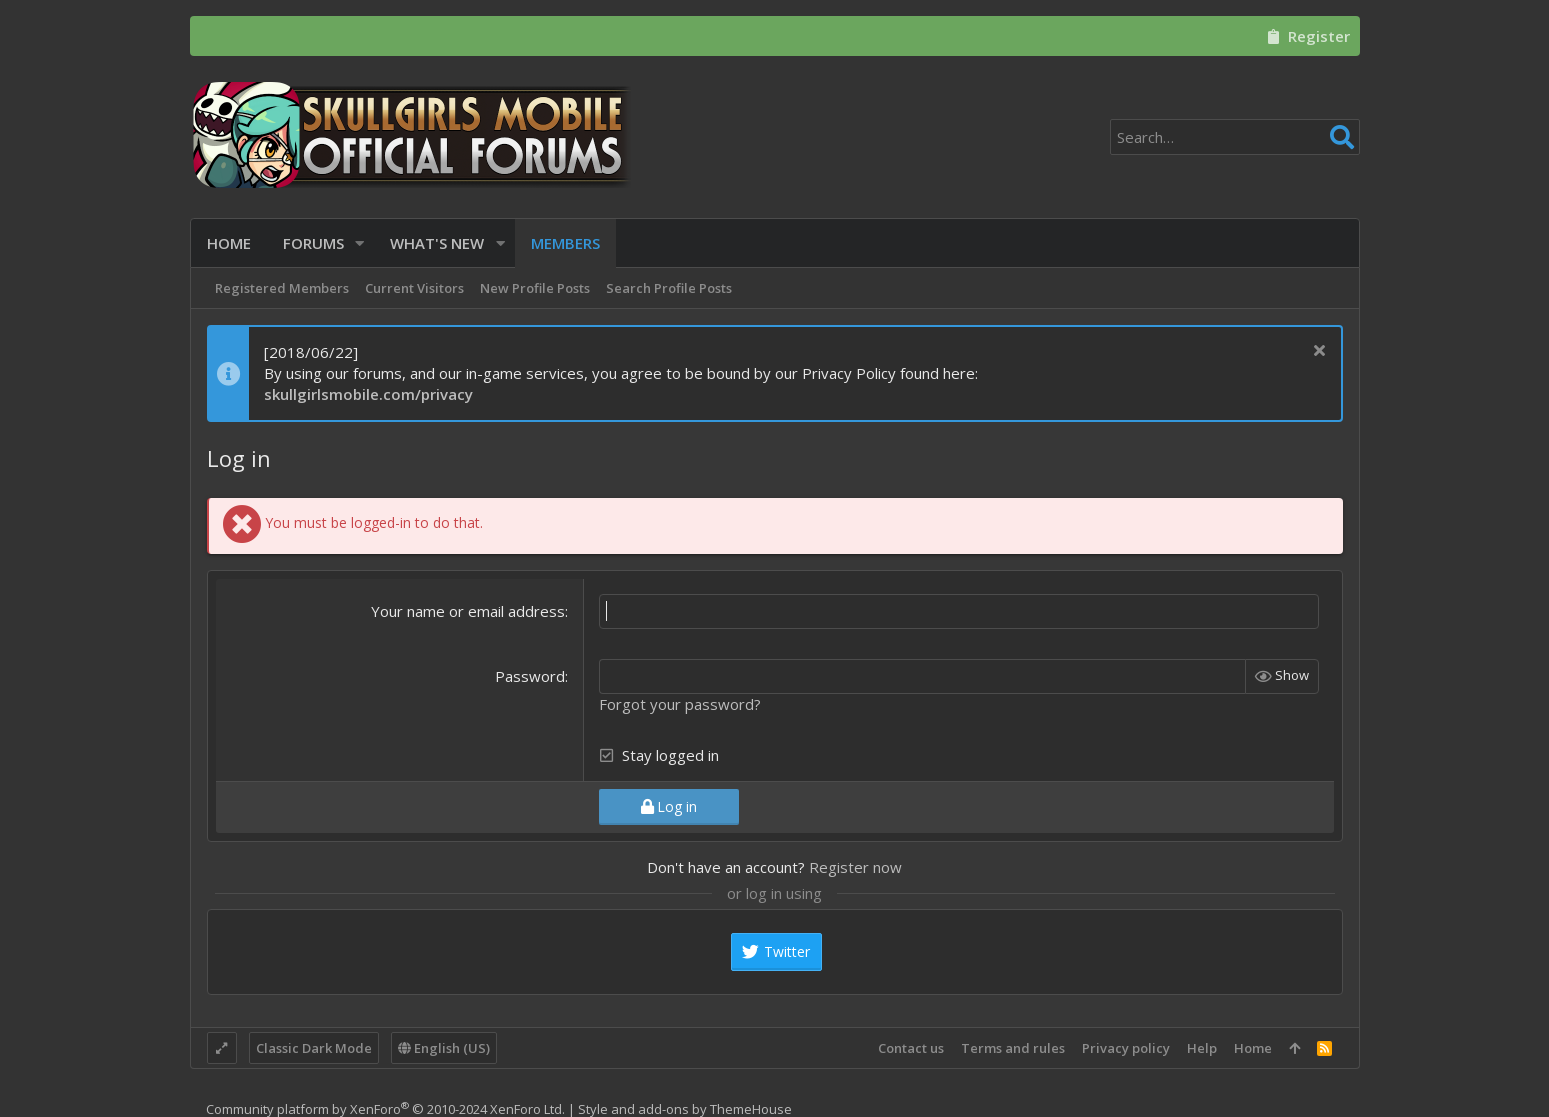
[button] (360, 243)
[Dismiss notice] (1317, 352)
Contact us (911, 1048)
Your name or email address (468, 611)
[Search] (1235, 137)
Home (1253, 1048)
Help (1202, 1048)
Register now (855, 867)
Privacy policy (1126, 1048)
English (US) (444, 1048)
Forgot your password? (680, 704)
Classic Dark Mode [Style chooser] (314, 1048)
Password (530, 676)
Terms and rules (1013, 1048)
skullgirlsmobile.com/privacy (368, 394)
